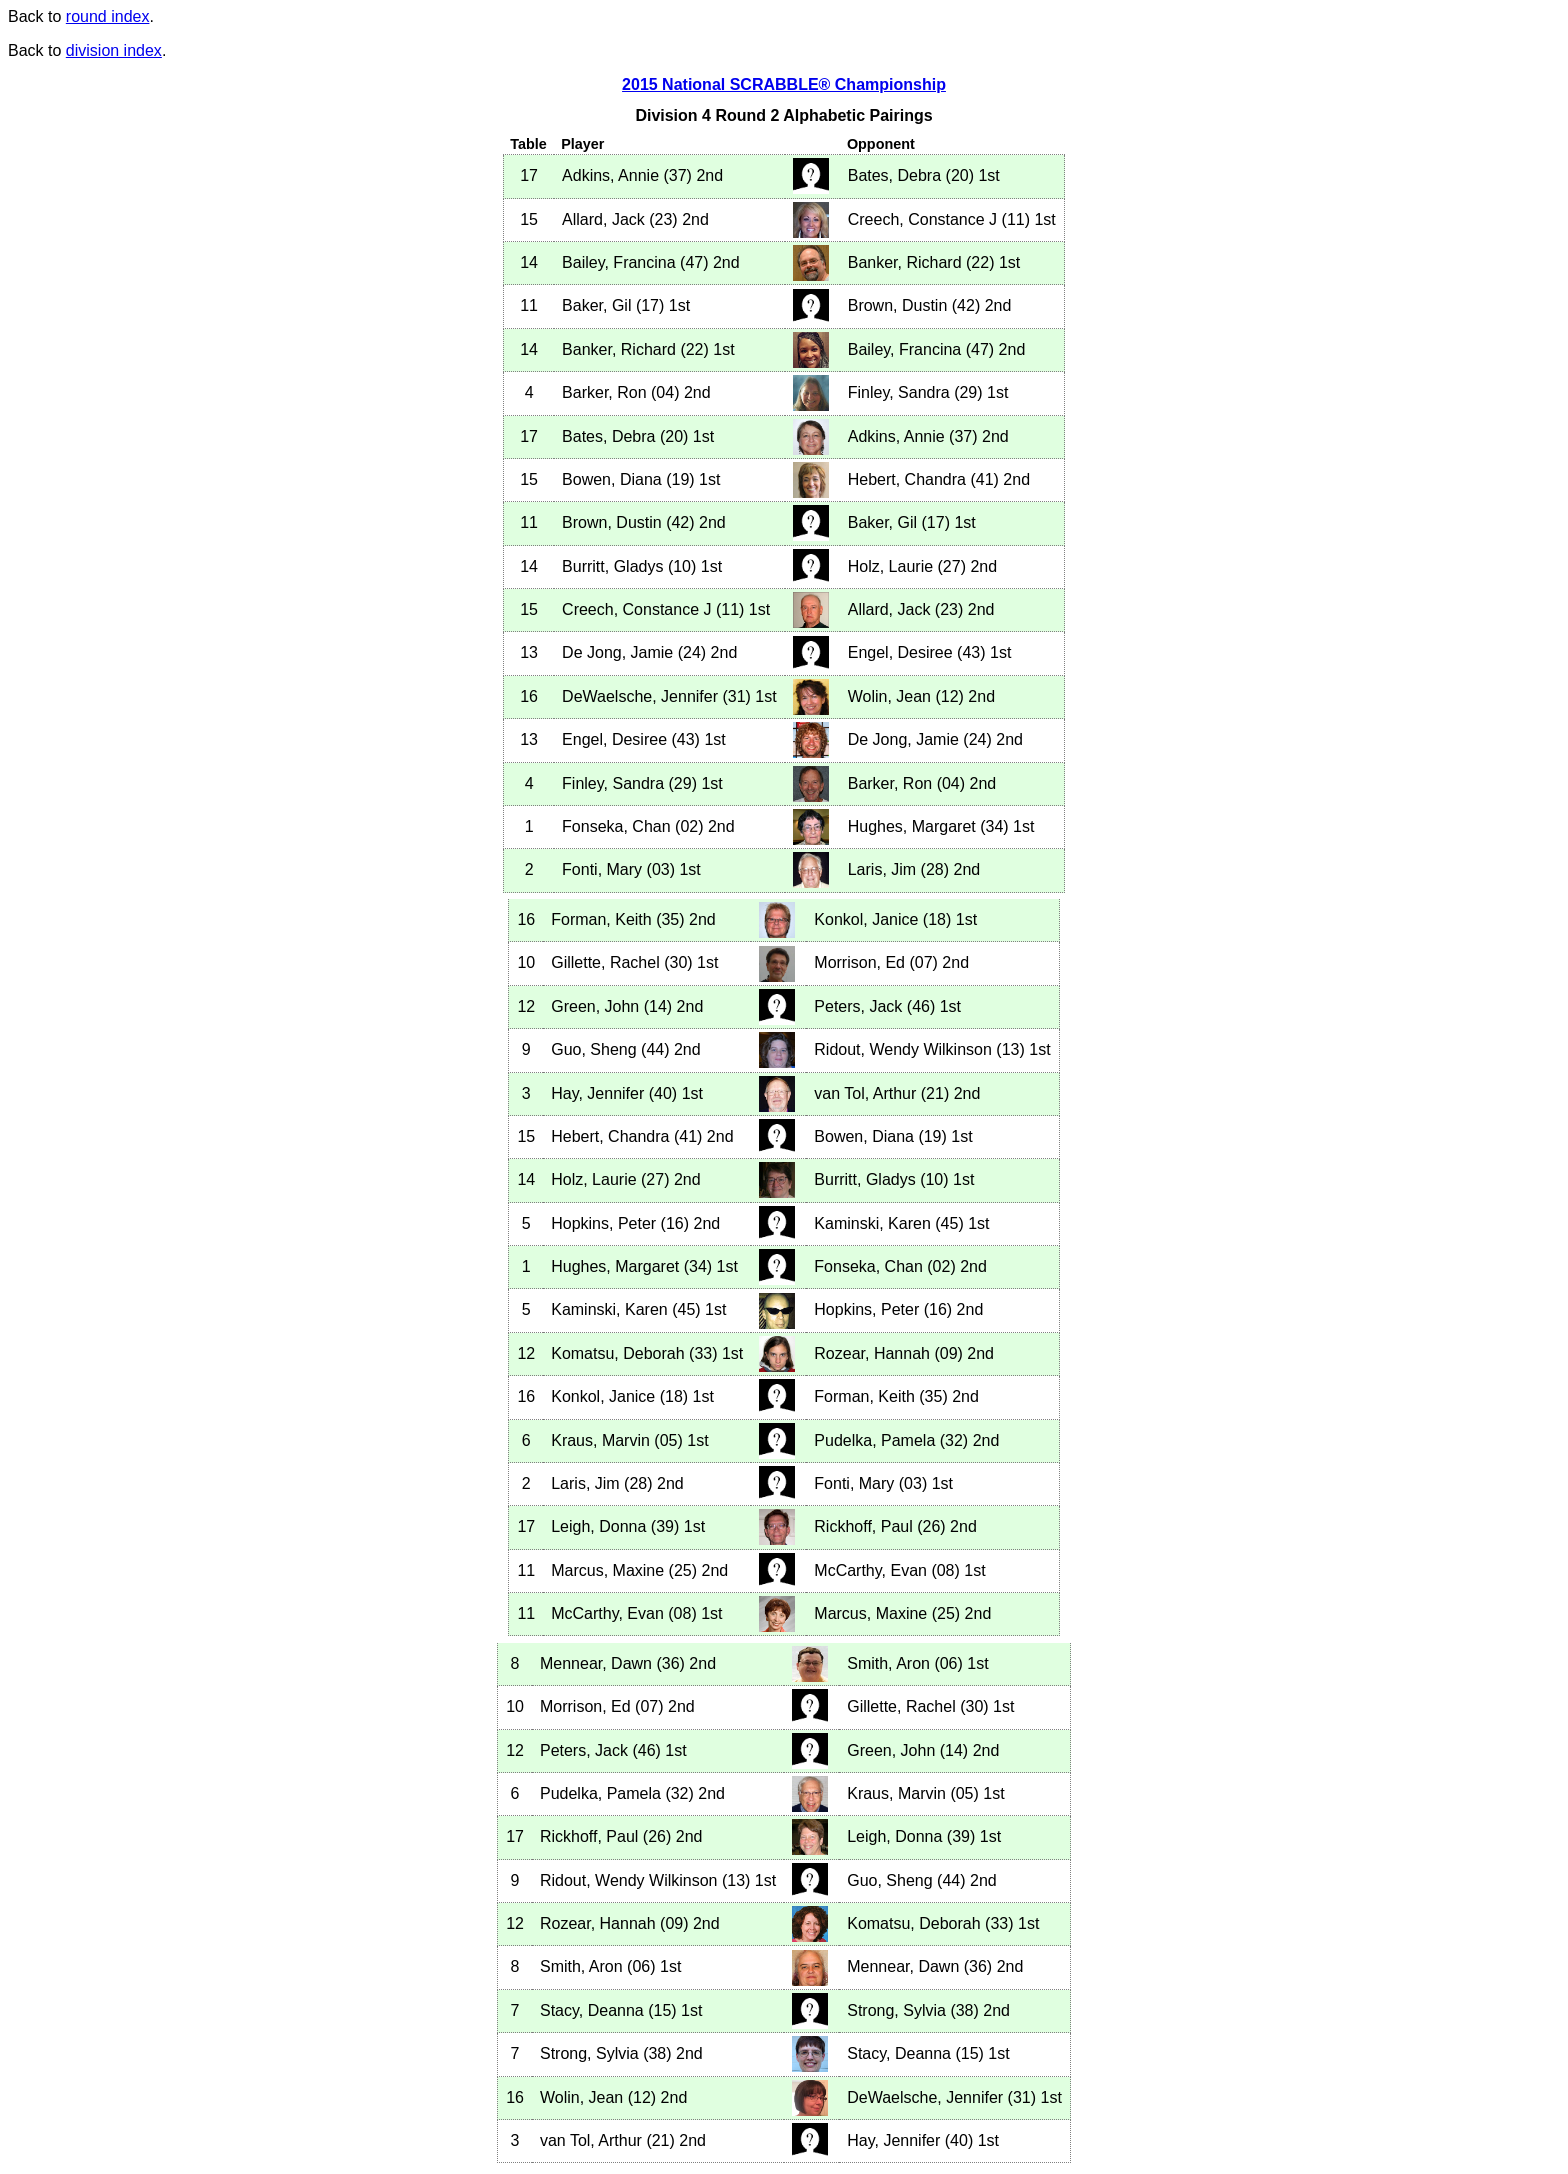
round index (108, 16)
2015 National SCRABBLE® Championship (784, 84)
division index (114, 50)
